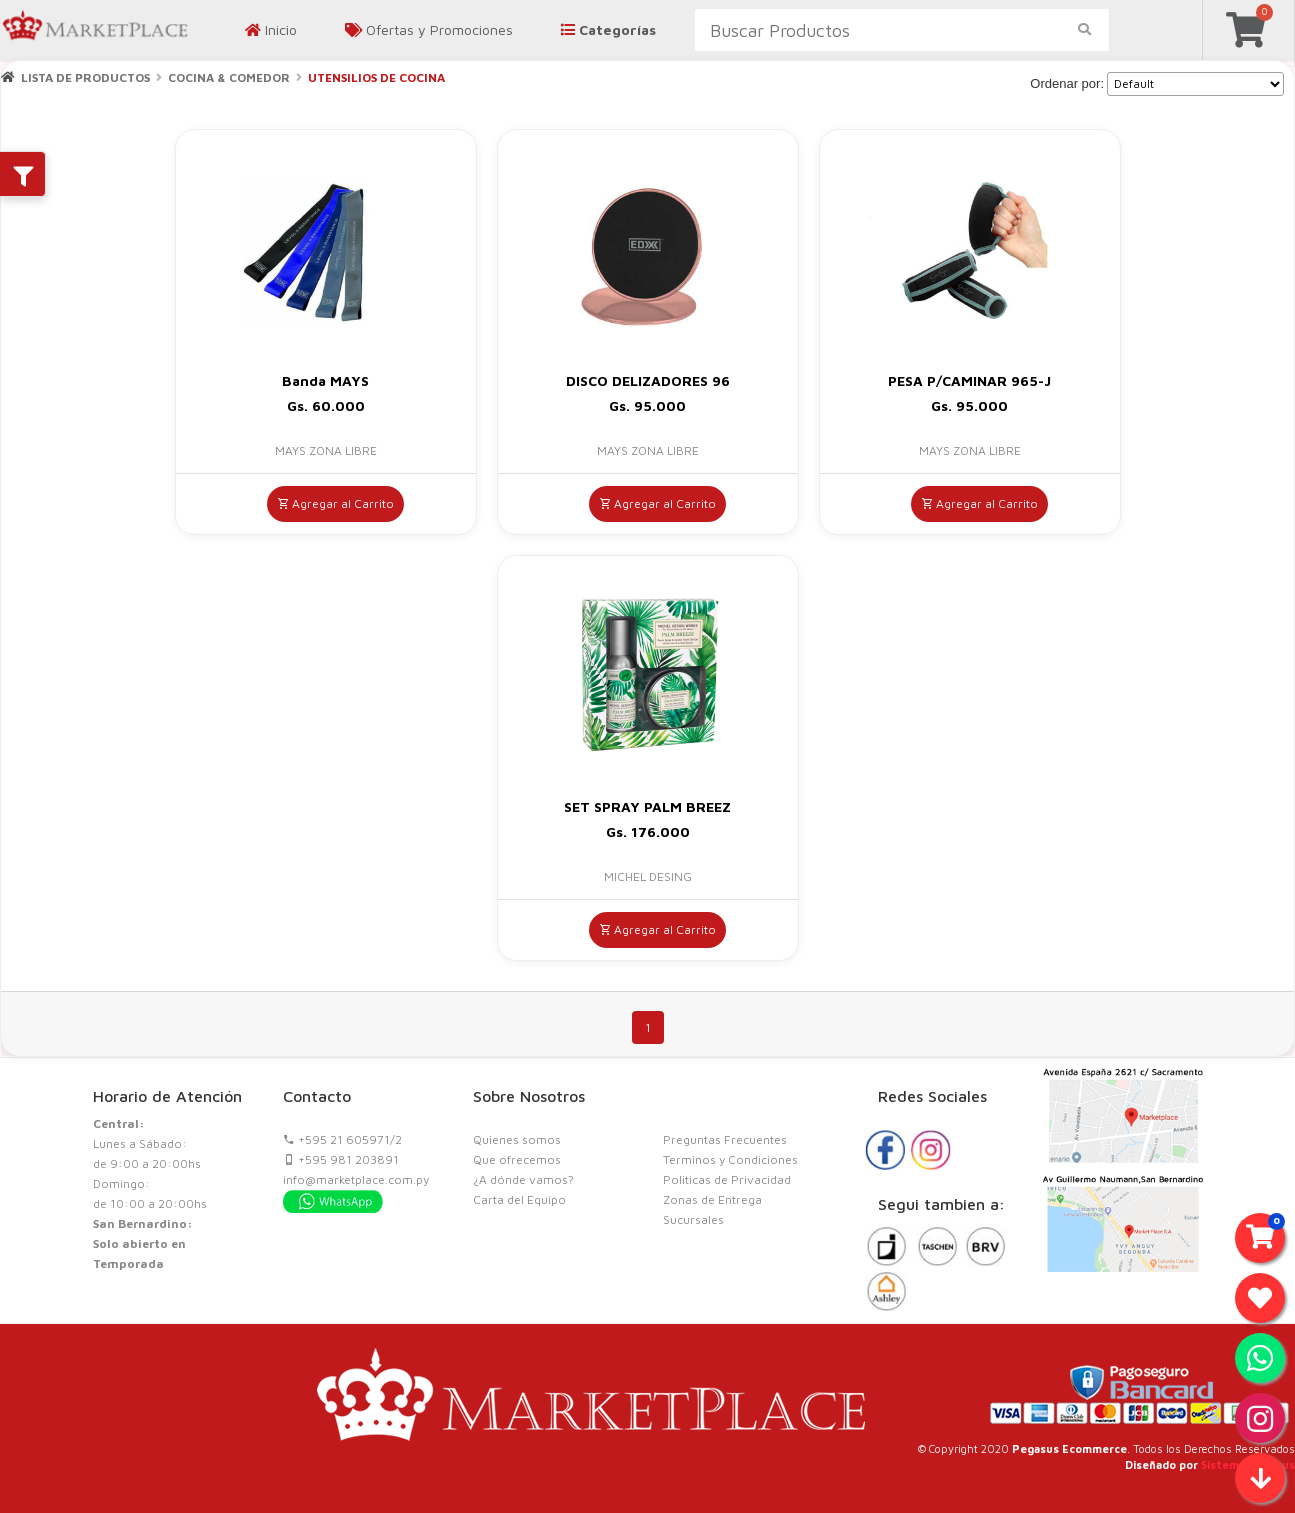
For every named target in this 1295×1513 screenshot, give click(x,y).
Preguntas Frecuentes (725, 1139)
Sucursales (693, 1219)
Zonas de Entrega (712, 1199)
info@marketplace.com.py (356, 1179)
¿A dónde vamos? (523, 1179)
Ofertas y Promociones (429, 29)
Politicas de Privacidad (727, 1179)
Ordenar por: (1067, 83)
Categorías (608, 29)
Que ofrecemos (517, 1159)
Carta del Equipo (519, 1199)
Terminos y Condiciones (730, 1159)
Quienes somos (517, 1139)
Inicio (271, 29)
